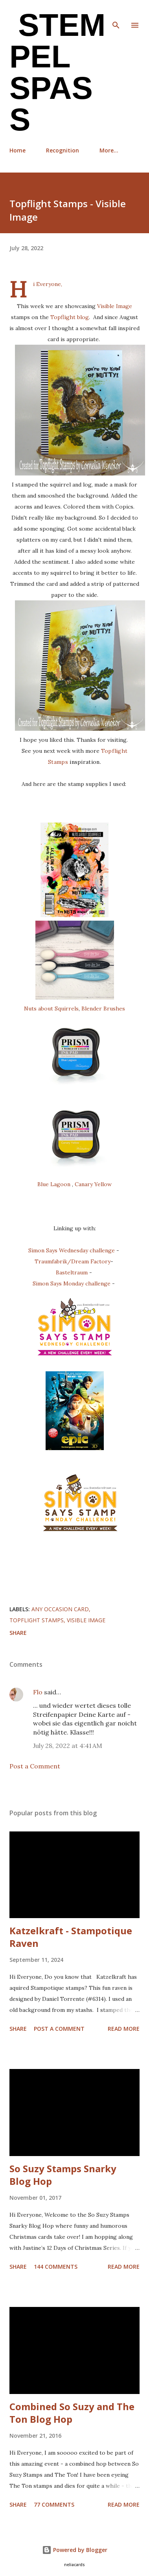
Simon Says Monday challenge (71, 1283)
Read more (124, 2028)
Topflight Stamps (36, 1620)
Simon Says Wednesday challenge (71, 1250)
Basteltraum (72, 1272)
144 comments (55, 2266)
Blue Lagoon (53, 1184)
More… (108, 150)
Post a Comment (34, 1766)
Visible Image (114, 306)
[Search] (116, 14)
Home (17, 150)
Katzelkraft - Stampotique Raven (70, 1937)
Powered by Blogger (74, 2550)
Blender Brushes (103, 1008)
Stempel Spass (57, 72)
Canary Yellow (93, 1184)
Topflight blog (69, 317)
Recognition (62, 150)
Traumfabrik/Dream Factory (72, 1261)
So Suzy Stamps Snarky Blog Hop (62, 2175)
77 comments (54, 2504)
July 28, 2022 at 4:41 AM (67, 1746)
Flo (37, 1692)
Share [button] (18, 1632)
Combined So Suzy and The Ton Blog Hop (71, 2413)
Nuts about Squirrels (51, 1008)
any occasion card (60, 1609)
